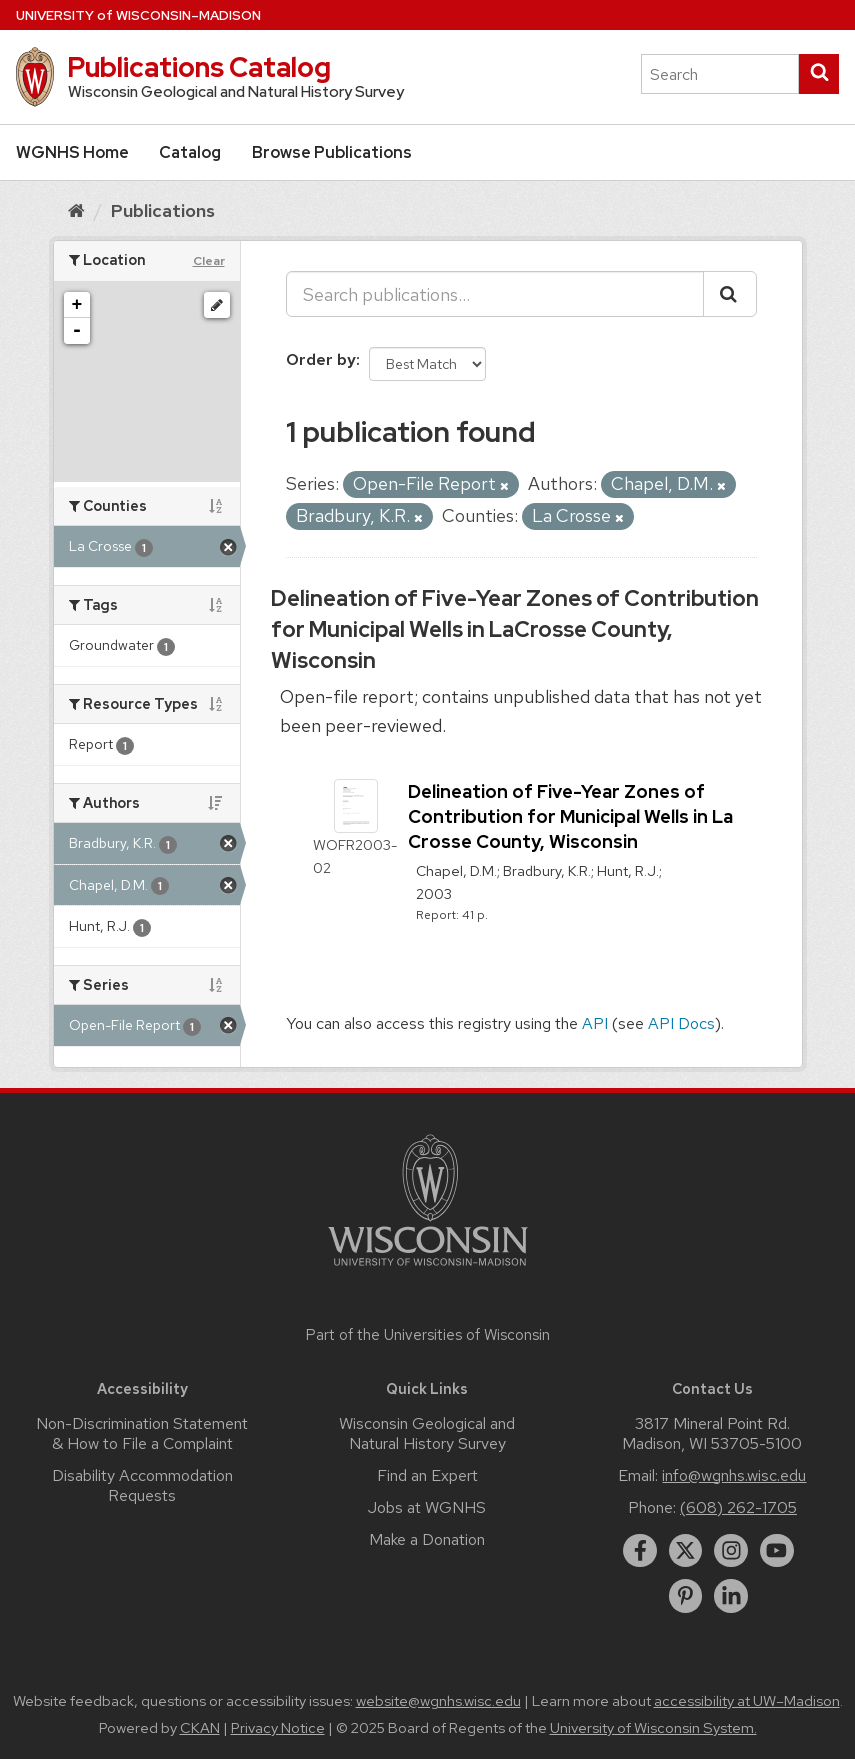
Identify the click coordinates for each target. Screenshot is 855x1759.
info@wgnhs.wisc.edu (734, 1475)
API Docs (681, 1023)
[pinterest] (686, 1596)
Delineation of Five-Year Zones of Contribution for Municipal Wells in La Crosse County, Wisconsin (570, 816)
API (595, 1023)
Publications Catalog (199, 67)
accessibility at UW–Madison (747, 1701)
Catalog (190, 152)
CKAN (200, 1728)
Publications (163, 210)
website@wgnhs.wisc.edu (438, 1701)
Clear (209, 261)
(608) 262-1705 (738, 1507)
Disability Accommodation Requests (142, 1485)
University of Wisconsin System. (653, 1728)
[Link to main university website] (428, 1269)
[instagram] (731, 1551)
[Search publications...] (495, 294)
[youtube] (777, 1551)
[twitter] (686, 1551)
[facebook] (640, 1551)
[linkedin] (731, 1596)
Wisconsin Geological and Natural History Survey (427, 1433)
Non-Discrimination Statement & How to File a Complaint (142, 1433)
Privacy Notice (278, 1728)
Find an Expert (427, 1475)
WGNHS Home (72, 152)
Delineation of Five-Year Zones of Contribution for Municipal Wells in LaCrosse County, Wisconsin (515, 629)
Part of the (428, 1335)
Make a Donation (427, 1539)
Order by (321, 359)
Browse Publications (332, 152)
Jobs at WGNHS (427, 1507)
